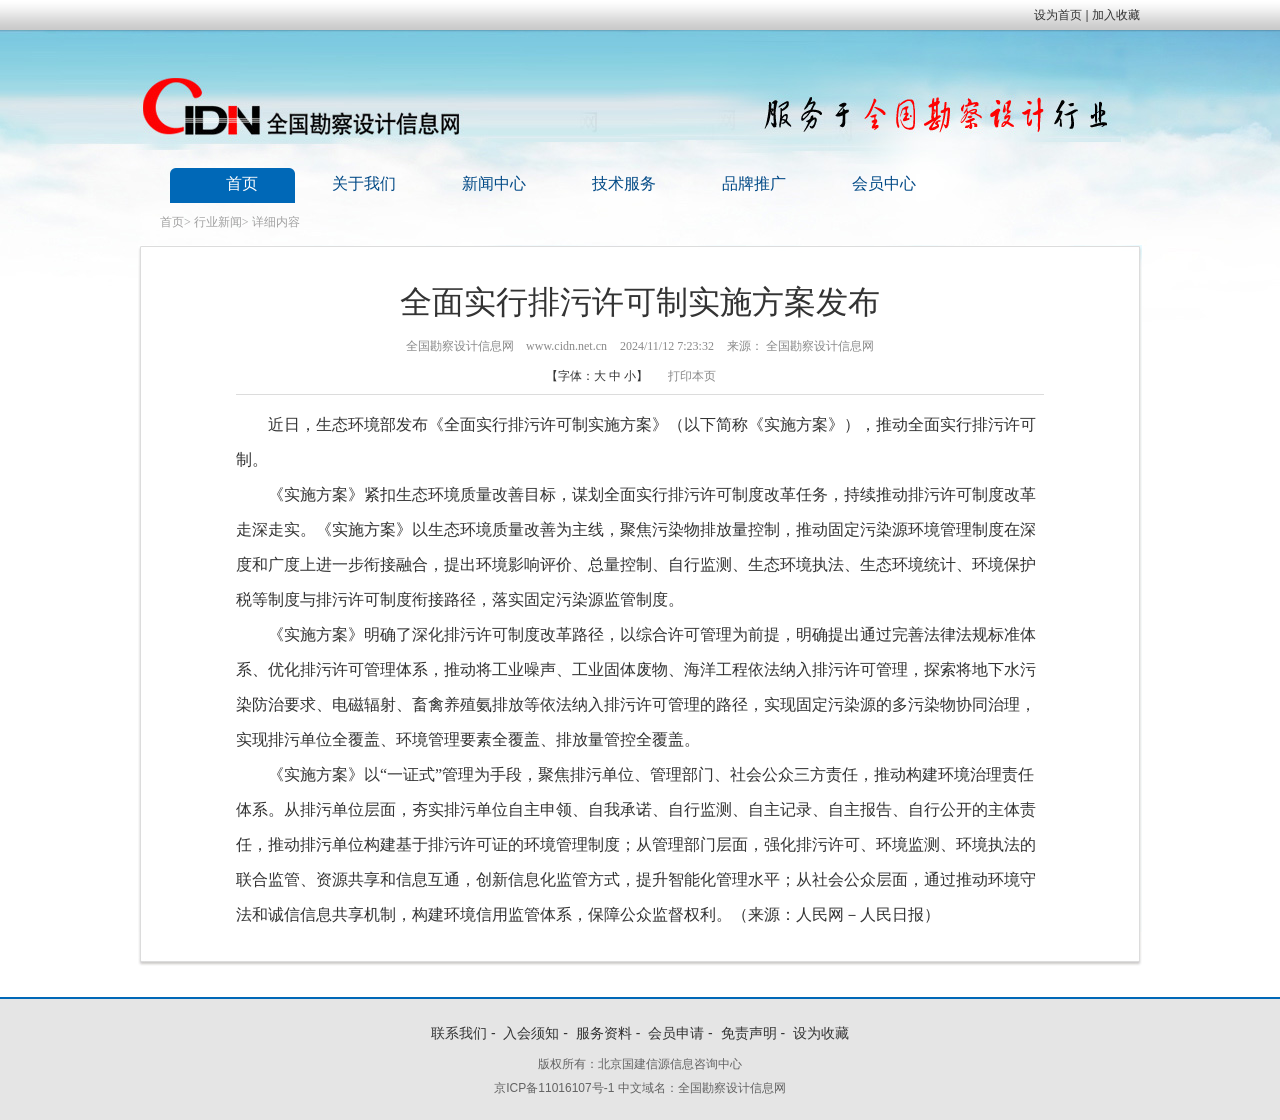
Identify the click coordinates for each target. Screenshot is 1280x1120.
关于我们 (364, 183)
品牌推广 (754, 183)
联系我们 (459, 1033)
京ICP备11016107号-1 (554, 1088)
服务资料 (604, 1033)
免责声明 (749, 1033)
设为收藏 (821, 1033)
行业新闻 (218, 222)
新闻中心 (494, 183)
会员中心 (884, 183)
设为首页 (1058, 15)
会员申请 (676, 1033)
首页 (242, 183)
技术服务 (624, 183)
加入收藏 (1116, 15)
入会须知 (531, 1033)
